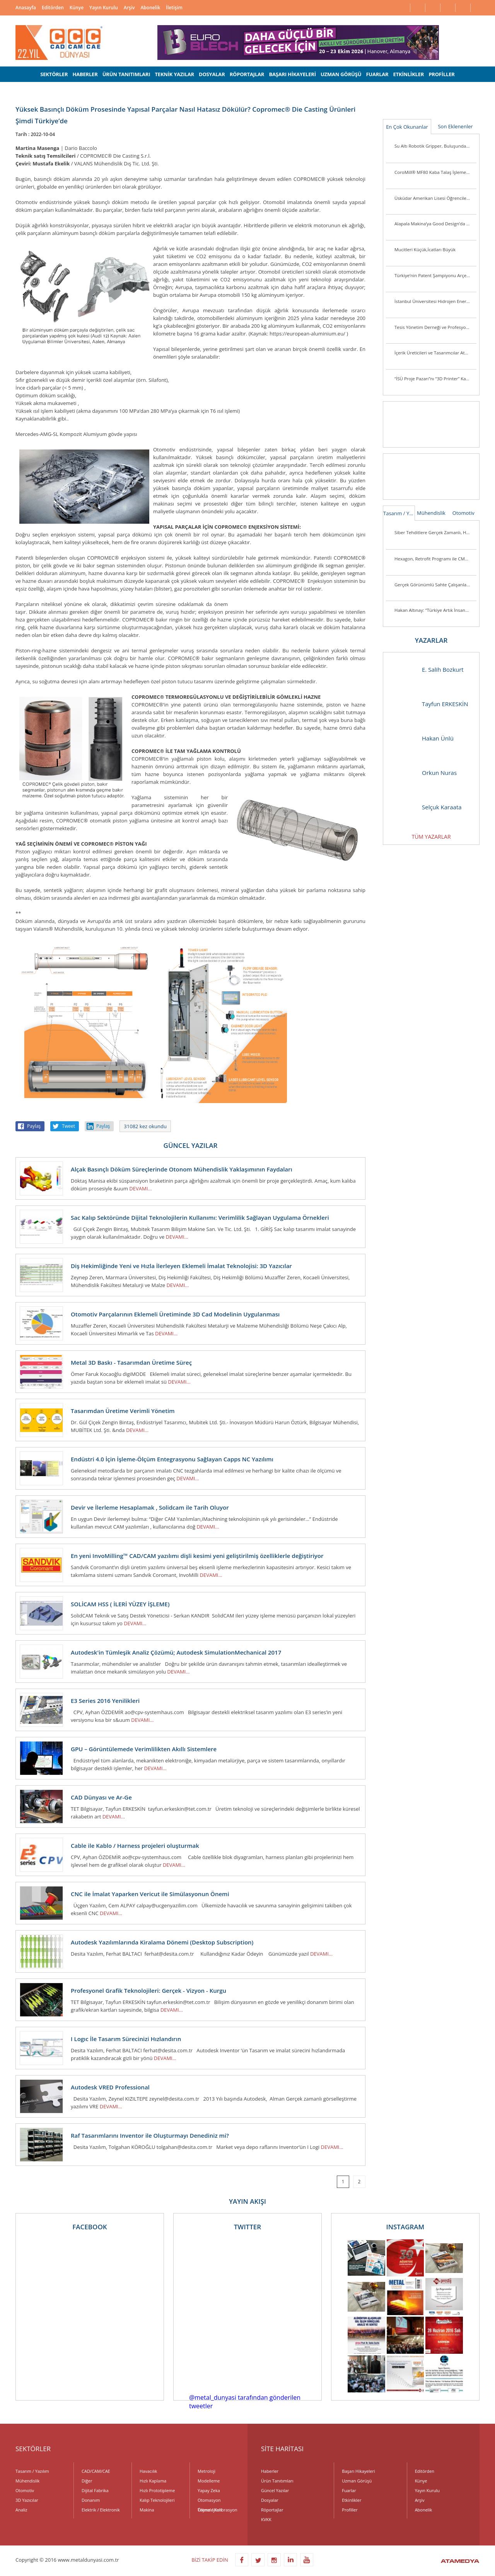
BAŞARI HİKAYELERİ (292, 74)
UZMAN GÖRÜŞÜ (341, 74)
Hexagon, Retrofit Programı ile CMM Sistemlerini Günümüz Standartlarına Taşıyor (435, 559)
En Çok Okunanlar (407, 126)
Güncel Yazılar (275, 2490)
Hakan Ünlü (422, 738)
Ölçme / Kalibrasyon (217, 2510)
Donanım (91, 2500)
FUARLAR (377, 74)
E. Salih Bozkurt (427, 669)
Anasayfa (25, 7)
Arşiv (129, 7)
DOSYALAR (212, 74)
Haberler (269, 2471)
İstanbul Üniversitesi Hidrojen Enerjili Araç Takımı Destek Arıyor (435, 301)
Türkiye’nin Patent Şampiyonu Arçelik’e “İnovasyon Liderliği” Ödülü (435, 275)
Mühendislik (431, 512)
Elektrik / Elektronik (101, 2510)
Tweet (68, 1126)
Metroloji (206, 2471)
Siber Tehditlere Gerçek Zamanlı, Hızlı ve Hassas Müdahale (435, 532)
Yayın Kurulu (103, 7)
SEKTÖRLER (54, 74)
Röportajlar (272, 2510)
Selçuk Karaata (426, 807)
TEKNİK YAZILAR (174, 74)
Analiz (21, 2510)
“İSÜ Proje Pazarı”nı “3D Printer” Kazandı (435, 378)
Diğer (87, 2481)
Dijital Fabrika (95, 2490)
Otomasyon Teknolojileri (210, 2501)
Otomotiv (463, 512)
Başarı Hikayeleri (358, 2471)
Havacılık (148, 2471)
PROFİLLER (441, 74)
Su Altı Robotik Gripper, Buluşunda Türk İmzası (435, 146)
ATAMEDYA (460, 2561)
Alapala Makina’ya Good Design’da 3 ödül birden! (435, 223)
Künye (77, 7)
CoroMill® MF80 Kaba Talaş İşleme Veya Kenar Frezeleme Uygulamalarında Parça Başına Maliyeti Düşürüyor (435, 172)
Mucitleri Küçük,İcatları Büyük (425, 249)
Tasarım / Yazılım (399, 513)
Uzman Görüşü (357, 2481)
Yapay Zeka (209, 2490)
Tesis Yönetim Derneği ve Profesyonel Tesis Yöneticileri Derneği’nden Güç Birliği (435, 327)
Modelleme (209, 2481)
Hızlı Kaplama (153, 2481)
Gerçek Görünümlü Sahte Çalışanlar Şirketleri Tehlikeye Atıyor (435, 584)
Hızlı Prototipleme (157, 2490)
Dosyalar (269, 2500)
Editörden (53, 7)
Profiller (349, 2510)
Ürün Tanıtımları (277, 2481)
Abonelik (150, 7)
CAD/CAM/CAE (96, 2471)
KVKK (266, 2519)
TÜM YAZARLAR (431, 836)
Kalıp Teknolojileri (157, 2500)
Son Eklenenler (455, 126)
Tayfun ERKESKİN (429, 704)
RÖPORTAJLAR (247, 74)
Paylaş (34, 1126)
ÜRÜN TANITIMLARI (126, 74)
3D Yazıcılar (26, 2500)
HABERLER (84, 74)
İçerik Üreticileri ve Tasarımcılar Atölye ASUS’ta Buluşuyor (435, 353)
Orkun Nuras (424, 772)
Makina (147, 2510)
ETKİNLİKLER (408, 74)
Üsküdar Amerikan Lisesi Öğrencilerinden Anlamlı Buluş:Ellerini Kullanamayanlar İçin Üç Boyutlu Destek (435, 198)
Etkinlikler (351, 2500)
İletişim (174, 7)
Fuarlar (349, 2490)
